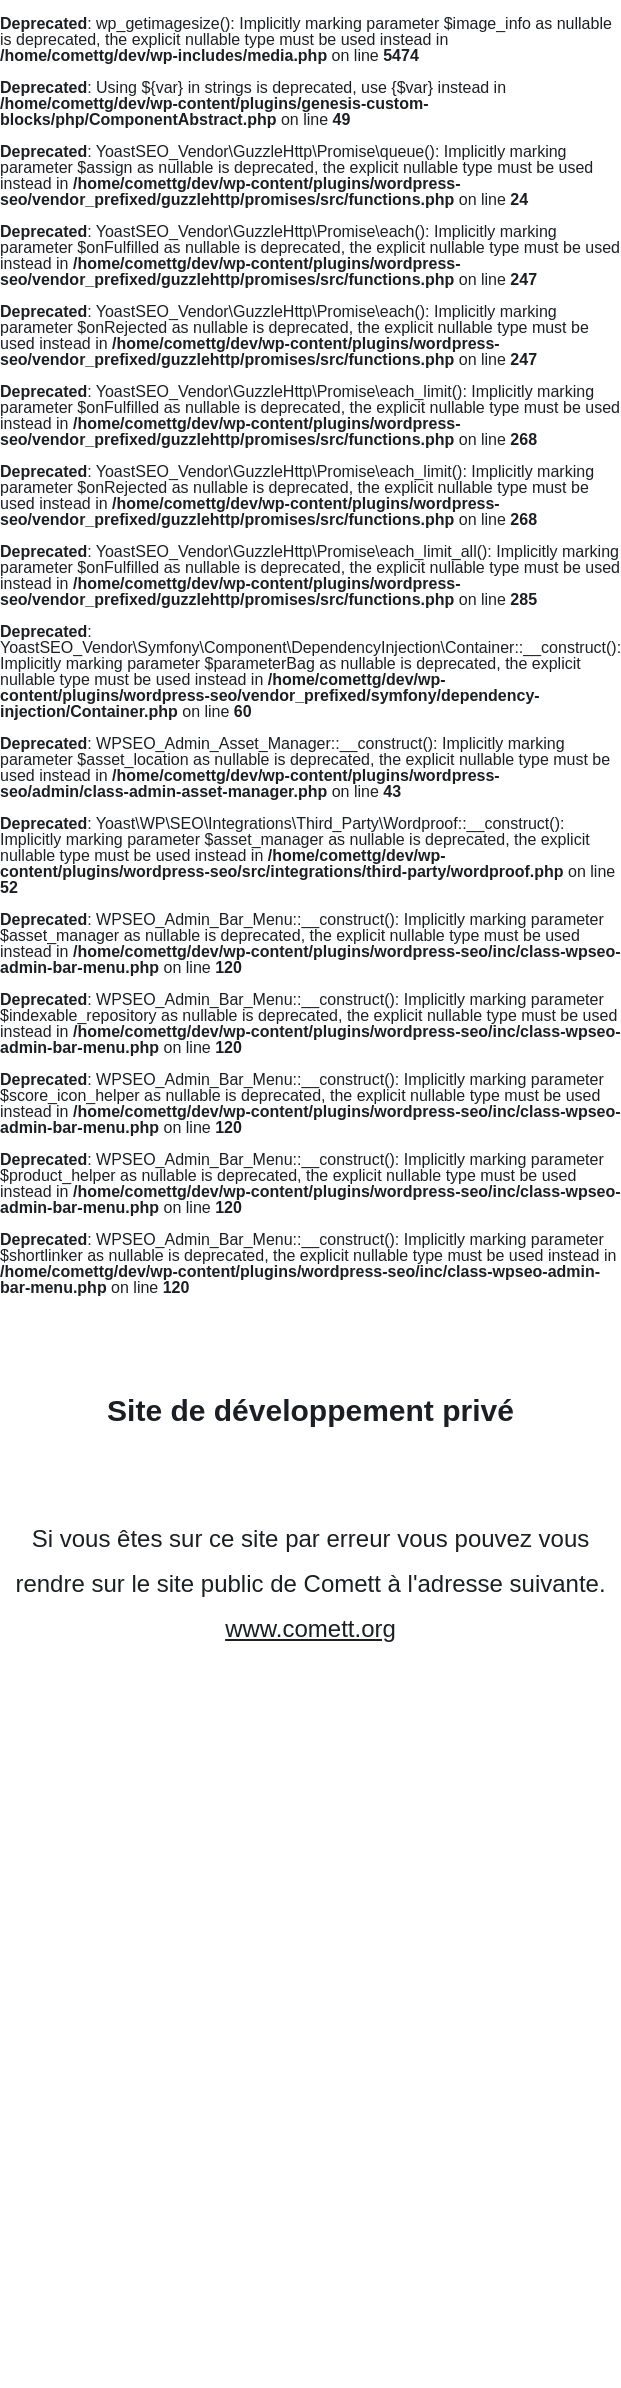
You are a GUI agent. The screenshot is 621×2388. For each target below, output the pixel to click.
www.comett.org (310, 1628)
